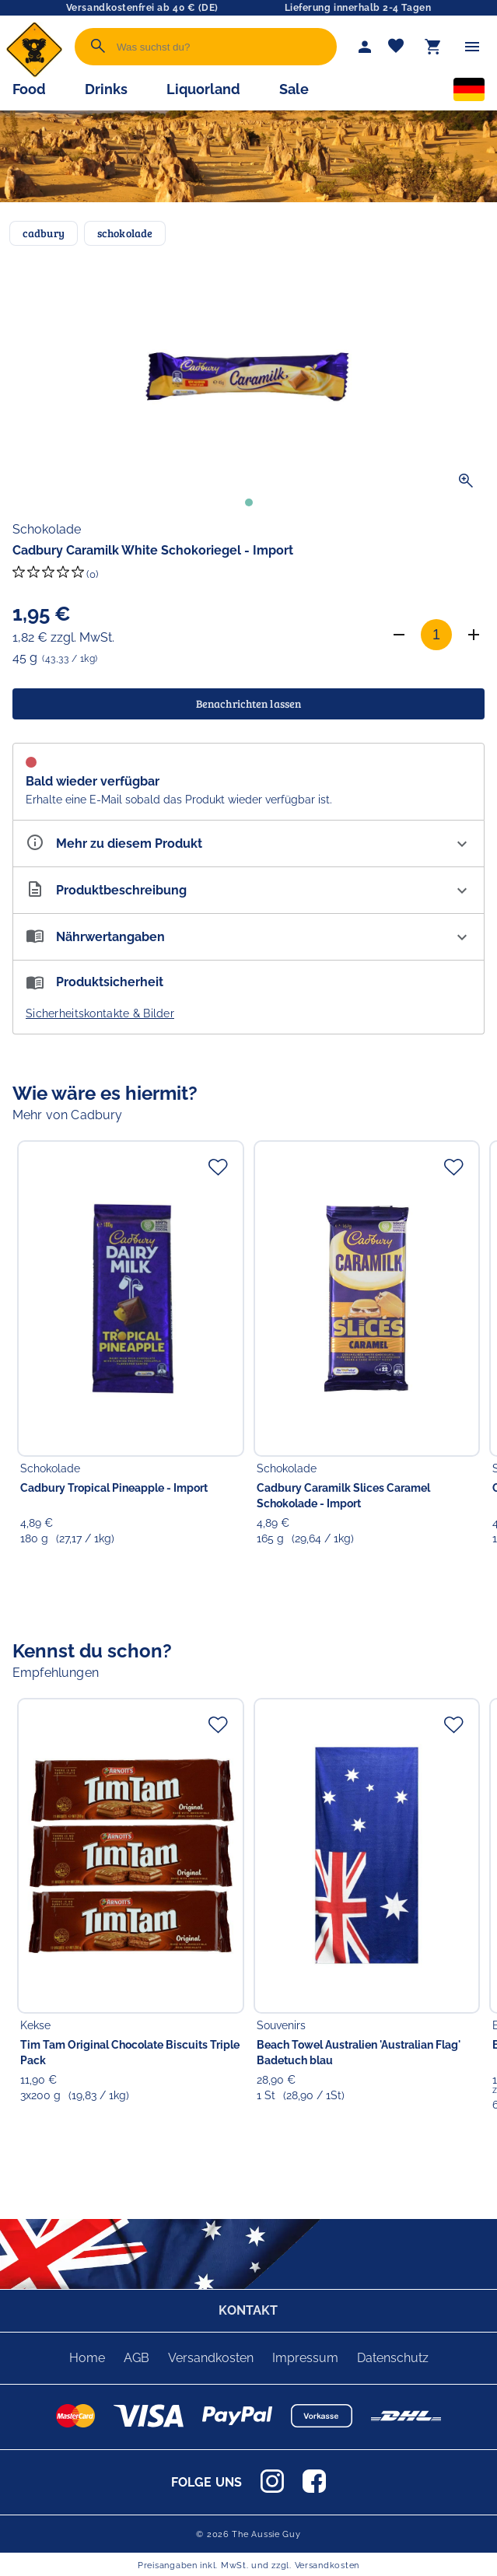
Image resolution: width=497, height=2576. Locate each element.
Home (87, 2357)
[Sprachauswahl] (469, 92)
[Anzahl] (436, 634)
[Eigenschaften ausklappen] (248, 843)
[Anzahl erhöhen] (473, 634)
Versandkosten (211, 2357)
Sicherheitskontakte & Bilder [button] (100, 1013)
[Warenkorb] (433, 46)
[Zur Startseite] (34, 73)
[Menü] (472, 46)
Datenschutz (393, 2357)
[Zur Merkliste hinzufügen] (218, 1167)
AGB (136, 2357)
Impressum (305, 2357)
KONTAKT (248, 2310)
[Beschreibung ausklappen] (248, 890)
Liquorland (203, 89)
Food (29, 89)
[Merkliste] (396, 47)
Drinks (106, 89)
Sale (294, 89)
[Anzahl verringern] (399, 634)
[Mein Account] (364, 46)
